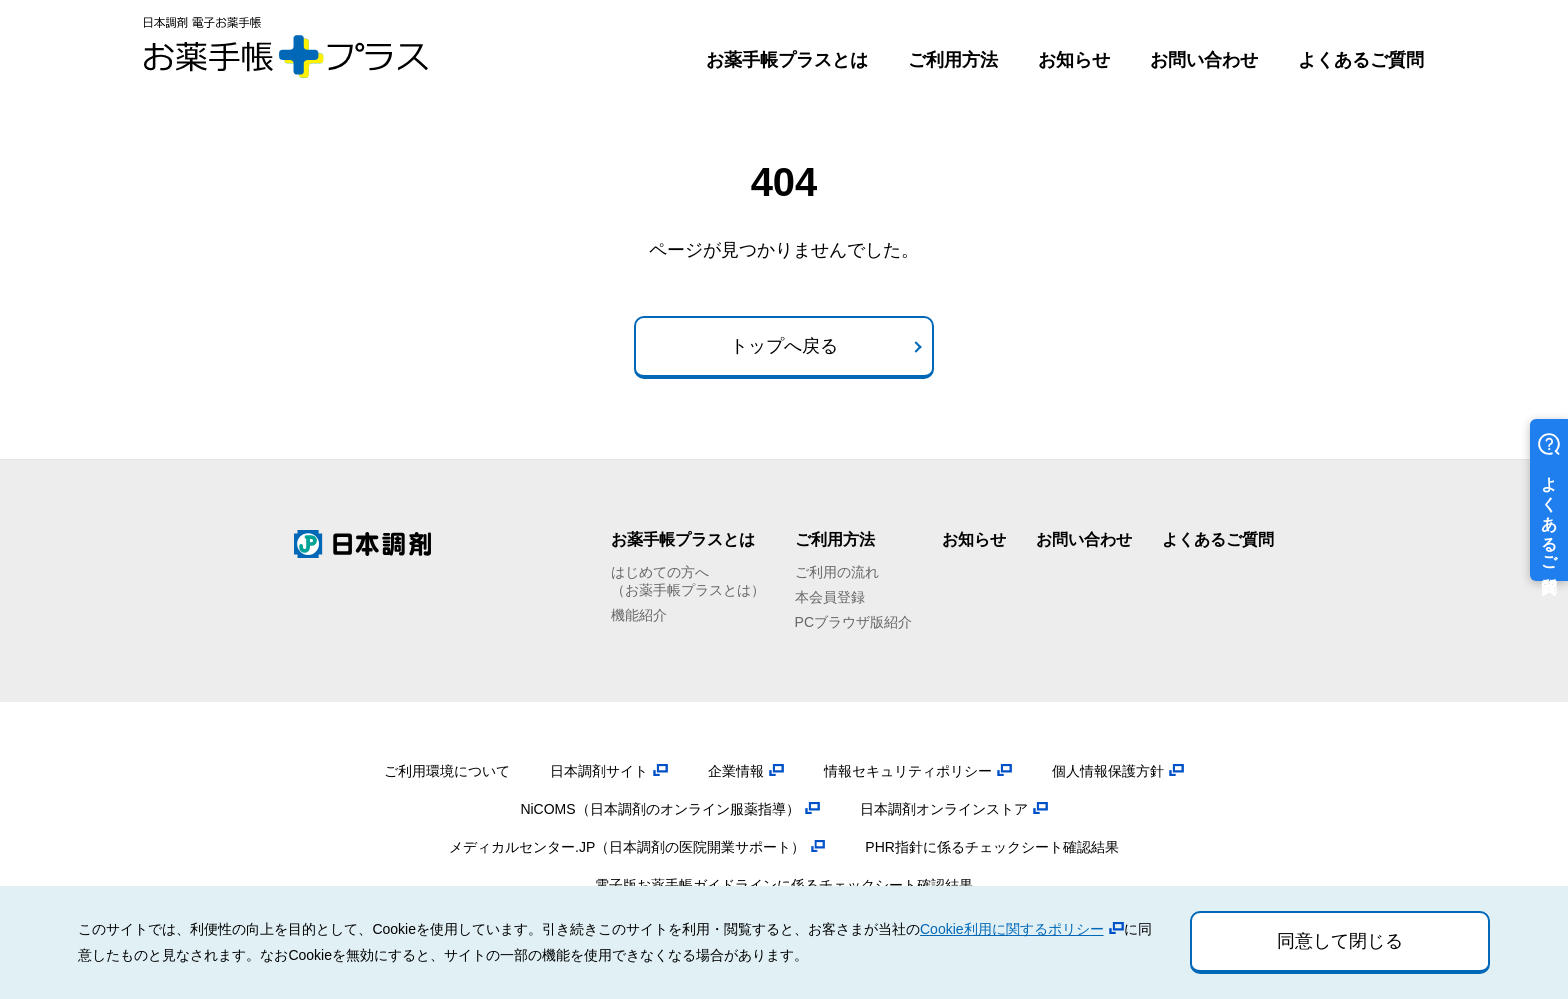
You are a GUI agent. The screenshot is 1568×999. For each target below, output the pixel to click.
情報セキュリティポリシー (908, 771)
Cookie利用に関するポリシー (1012, 929)
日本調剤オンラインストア (944, 809)
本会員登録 (830, 597)
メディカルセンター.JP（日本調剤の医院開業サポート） (627, 847)
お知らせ (1074, 60)
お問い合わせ (1204, 60)
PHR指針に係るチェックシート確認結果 (992, 847)
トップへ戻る (784, 346)
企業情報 (736, 771)
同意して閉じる (1340, 941)
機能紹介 (639, 615)
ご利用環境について (447, 771)
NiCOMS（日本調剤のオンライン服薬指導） (659, 809)
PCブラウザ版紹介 (853, 622)
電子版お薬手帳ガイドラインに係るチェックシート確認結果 (784, 885)
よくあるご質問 (1361, 60)
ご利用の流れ (837, 572)
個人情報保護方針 (1108, 771)
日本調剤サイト (599, 771)
